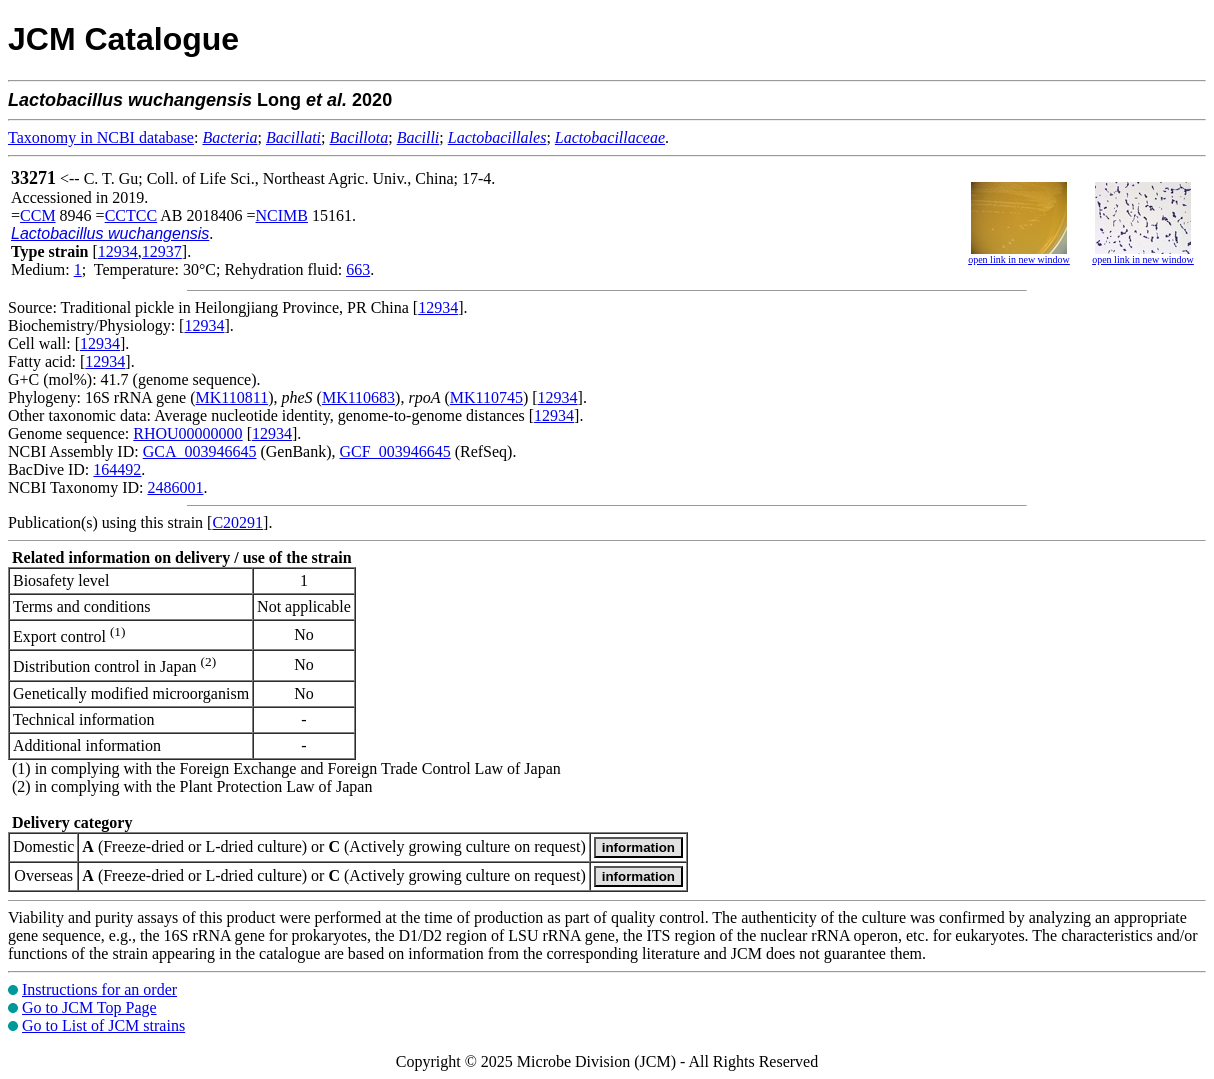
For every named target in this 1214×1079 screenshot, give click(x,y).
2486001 (175, 487)
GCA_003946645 (200, 451)
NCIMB (281, 215)
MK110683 (358, 397)
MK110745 (486, 397)
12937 (162, 251)
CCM (38, 215)
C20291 (237, 522)
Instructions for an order (99, 989)
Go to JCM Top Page (89, 1007)
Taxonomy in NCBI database (101, 137)
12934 (118, 251)
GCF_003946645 (395, 451)
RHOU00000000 (187, 433)
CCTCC (131, 215)
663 (358, 269)
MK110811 (232, 397)
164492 (117, 469)
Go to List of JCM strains (103, 1025)
